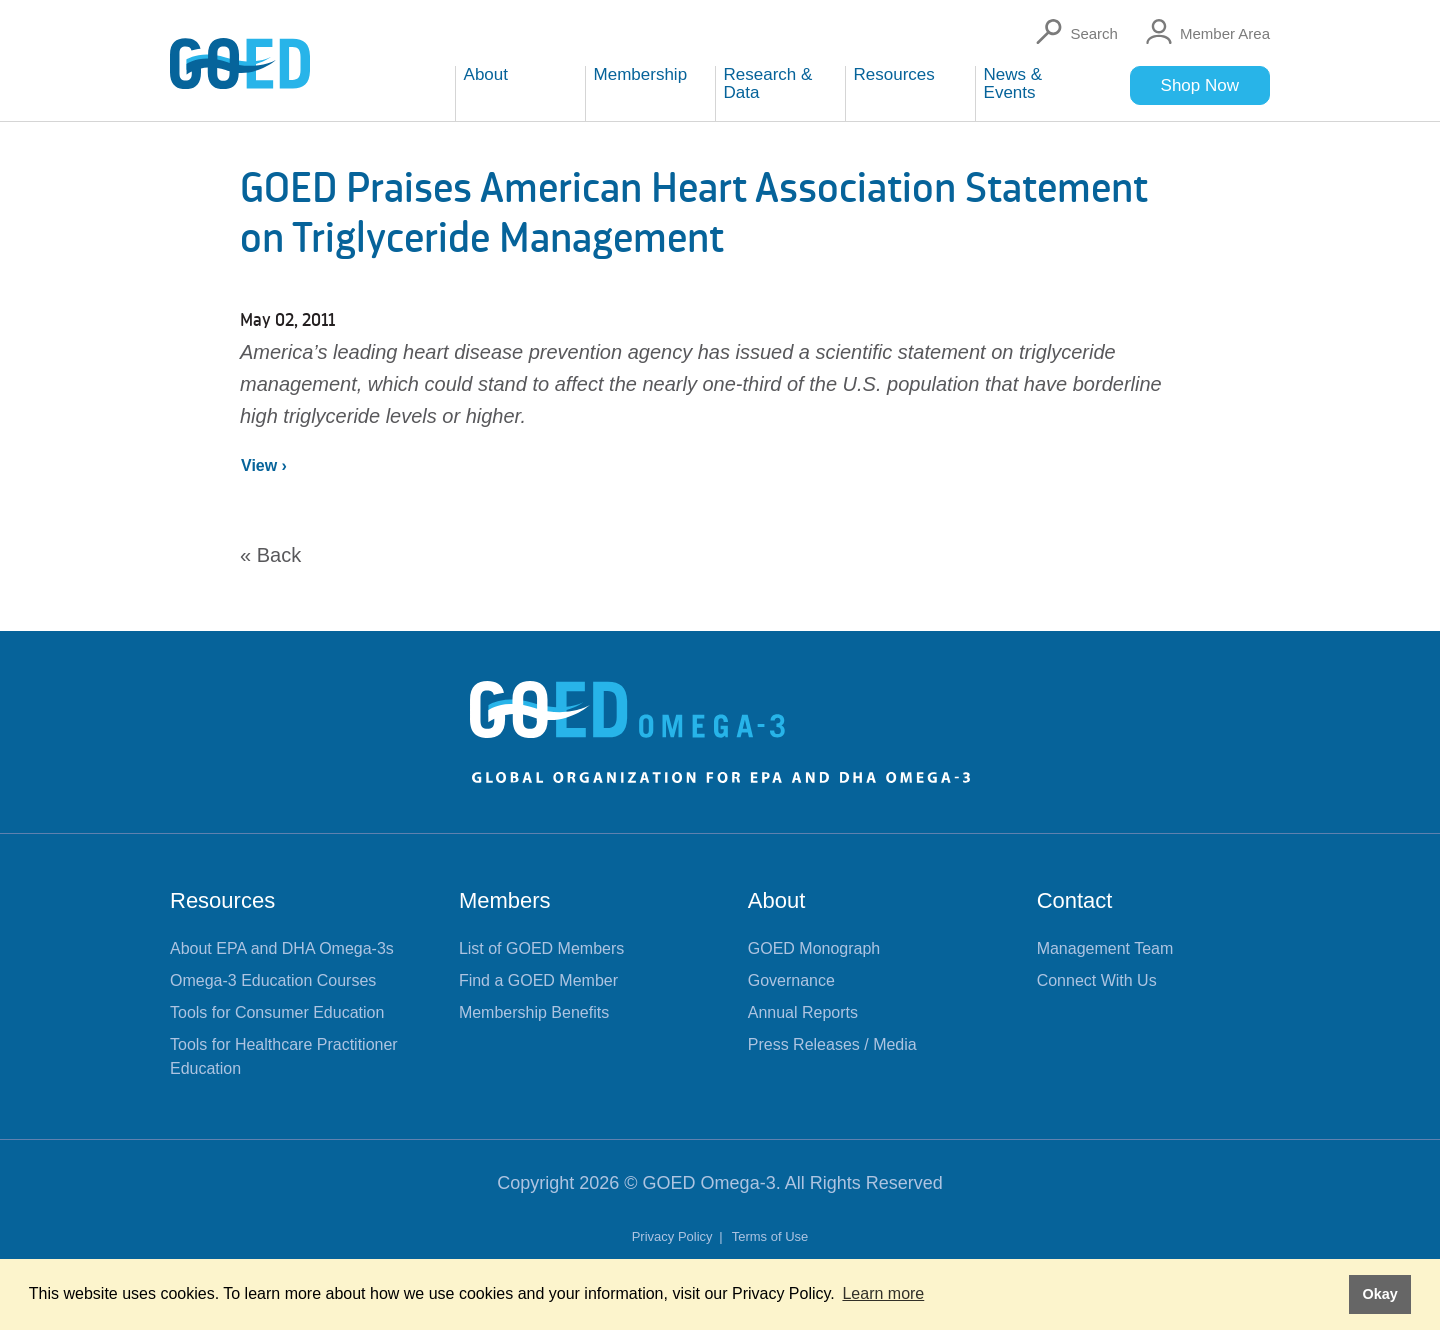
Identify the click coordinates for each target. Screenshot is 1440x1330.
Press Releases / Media (832, 1044)
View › (264, 465)
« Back (270, 555)
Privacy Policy (674, 1236)
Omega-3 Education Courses (273, 980)
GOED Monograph (814, 948)
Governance (791, 980)
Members (505, 900)
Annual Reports (803, 1012)
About (777, 900)
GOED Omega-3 (709, 1183)
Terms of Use (770, 1236)
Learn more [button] (883, 1293)
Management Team (1105, 948)
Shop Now (1200, 85)
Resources (222, 900)
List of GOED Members (541, 948)
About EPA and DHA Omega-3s (282, 948)
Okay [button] (1379, 1294)
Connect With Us (1097, 980)
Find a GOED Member (538, 980)
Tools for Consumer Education (277, 1012)
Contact (1075, 900)
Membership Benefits (534, 1012)
